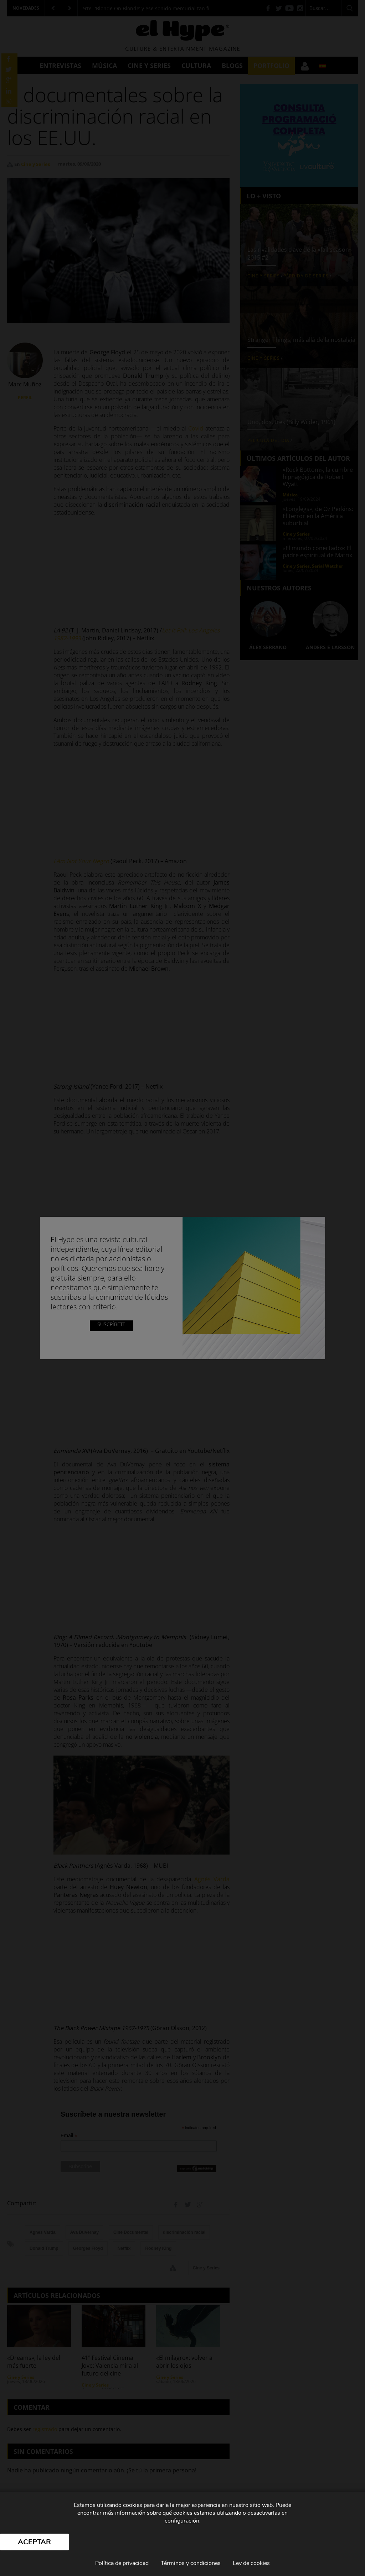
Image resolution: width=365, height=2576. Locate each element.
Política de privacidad (122, 2563)
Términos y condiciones (191, 2563)
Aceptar (34, 2542)
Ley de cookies (251, 2563)
